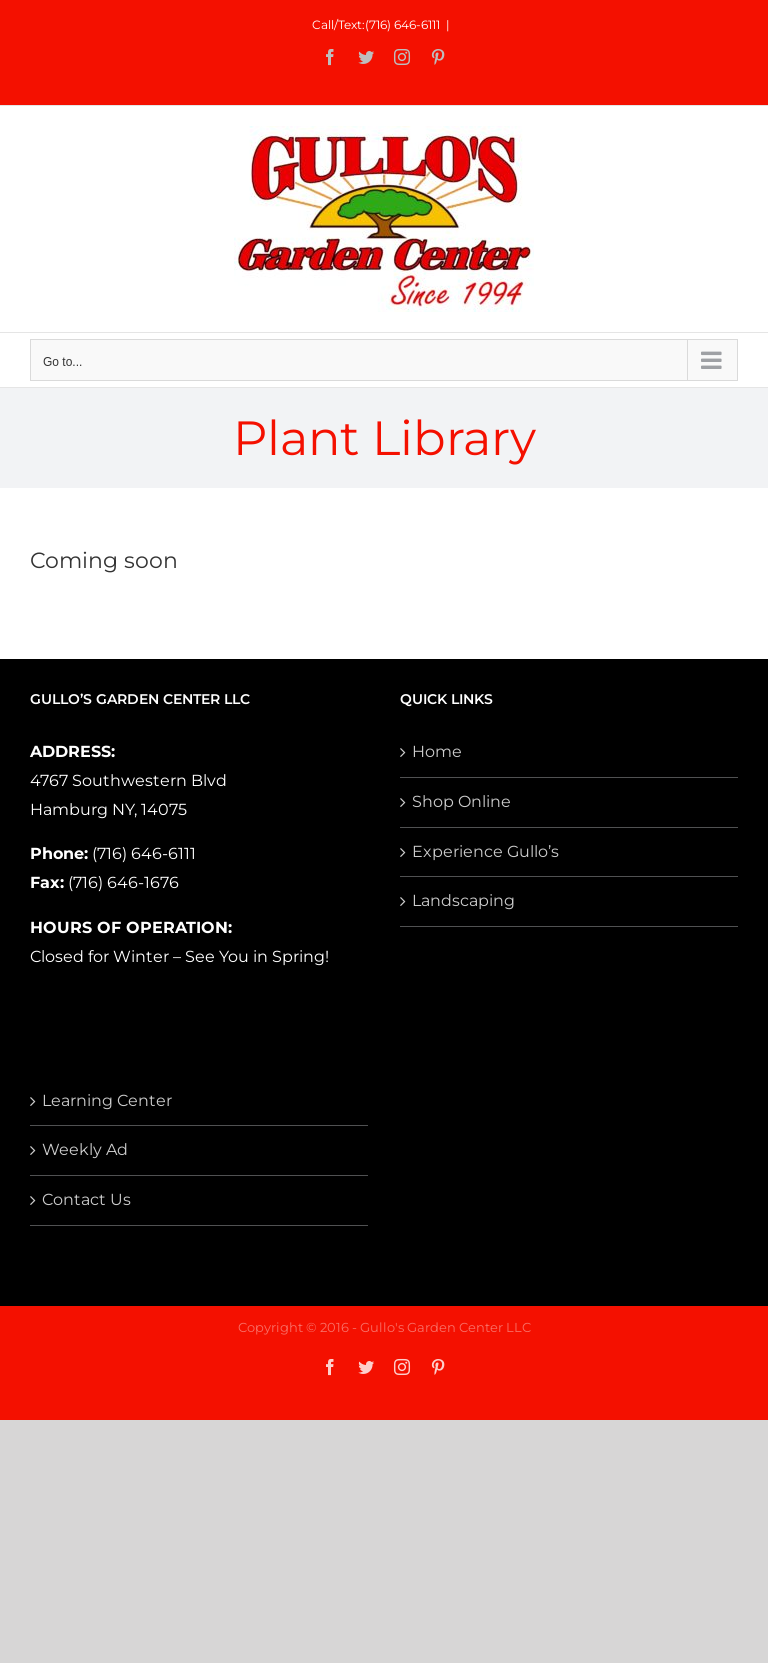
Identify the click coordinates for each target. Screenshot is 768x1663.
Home (437, 751)
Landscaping (463, 900)
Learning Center (107, 1100)
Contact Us (86, 1199)
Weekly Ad (85, 1149)
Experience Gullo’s (485, 851)
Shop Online (461, 801)
